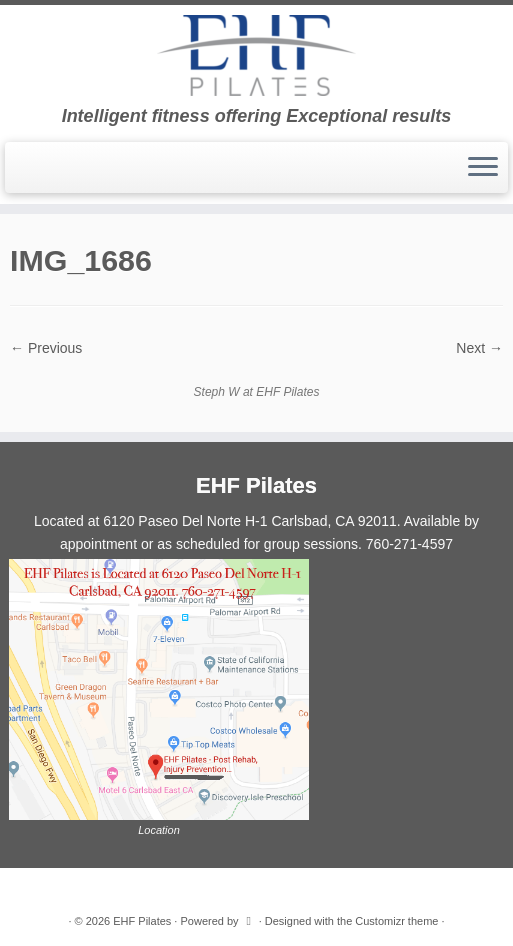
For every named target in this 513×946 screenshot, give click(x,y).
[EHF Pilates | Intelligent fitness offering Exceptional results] (256, 55)
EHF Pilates (142, 921)
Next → (479, 348)
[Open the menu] (483, 168)
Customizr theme (396, 921)
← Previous (46, 348)
